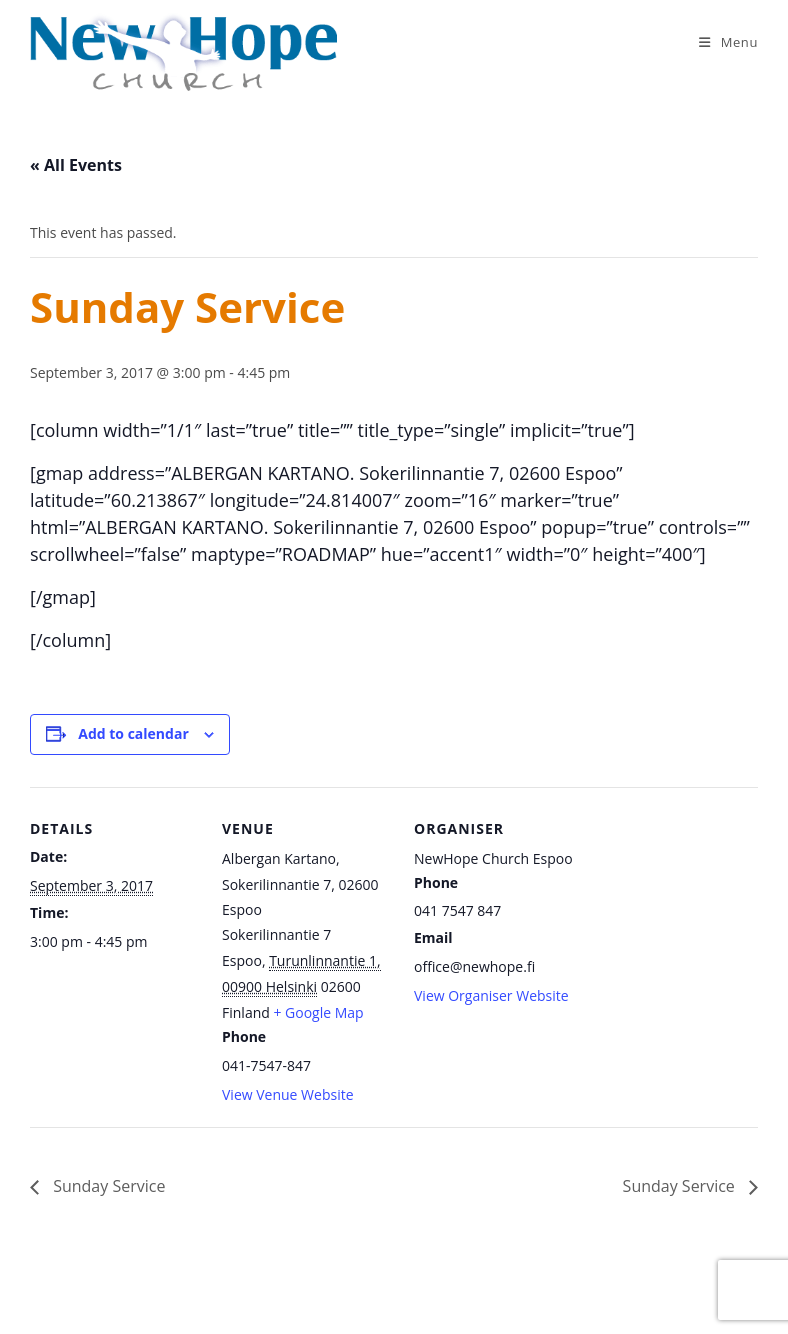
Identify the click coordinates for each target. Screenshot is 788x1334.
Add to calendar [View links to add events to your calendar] (133, 733)
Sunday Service (107, 1186)
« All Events (76, 165)
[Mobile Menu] (728, 42)
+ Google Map (318, 1012)
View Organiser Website (491, 995)
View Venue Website (288, 1094)
